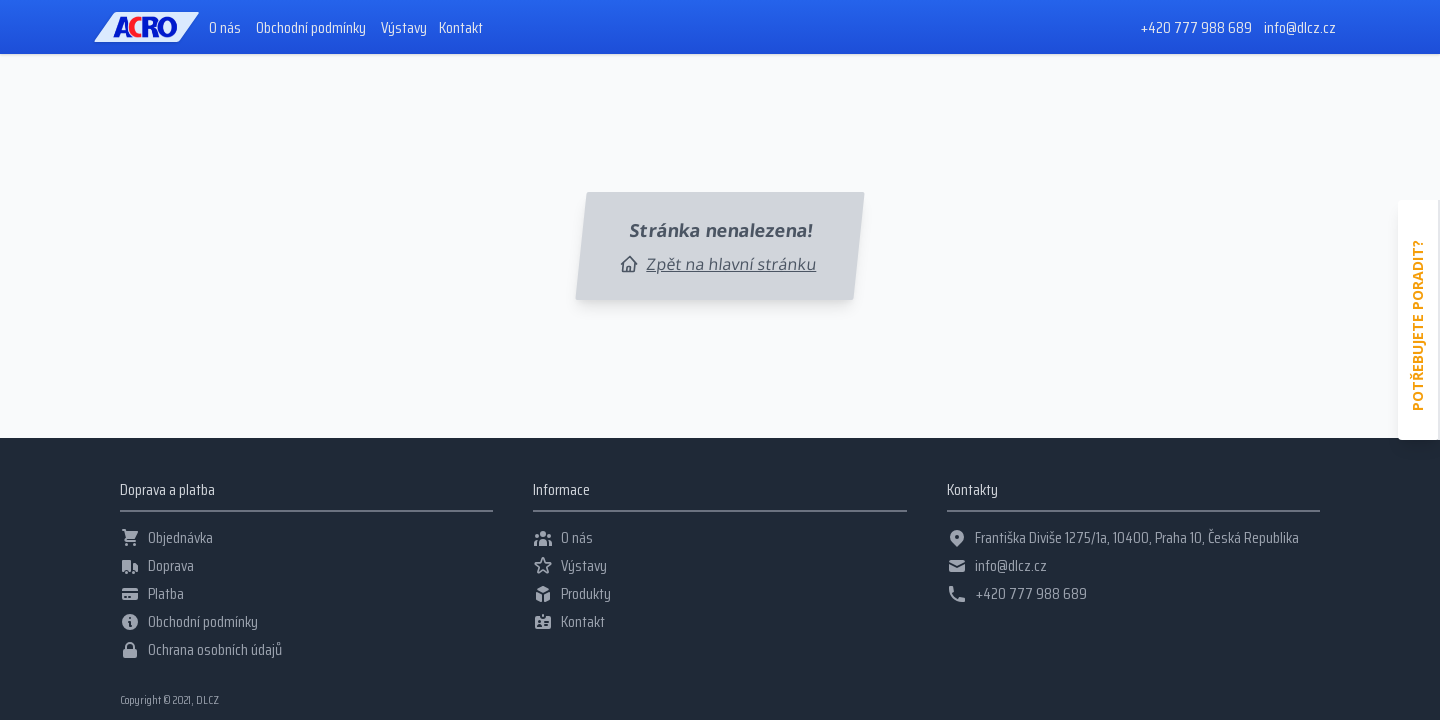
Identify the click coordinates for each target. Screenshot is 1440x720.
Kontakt (461, 28)
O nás (225, 28)
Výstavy (404, 28)
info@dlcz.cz (1300, 27)
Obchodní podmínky (311, 28)
